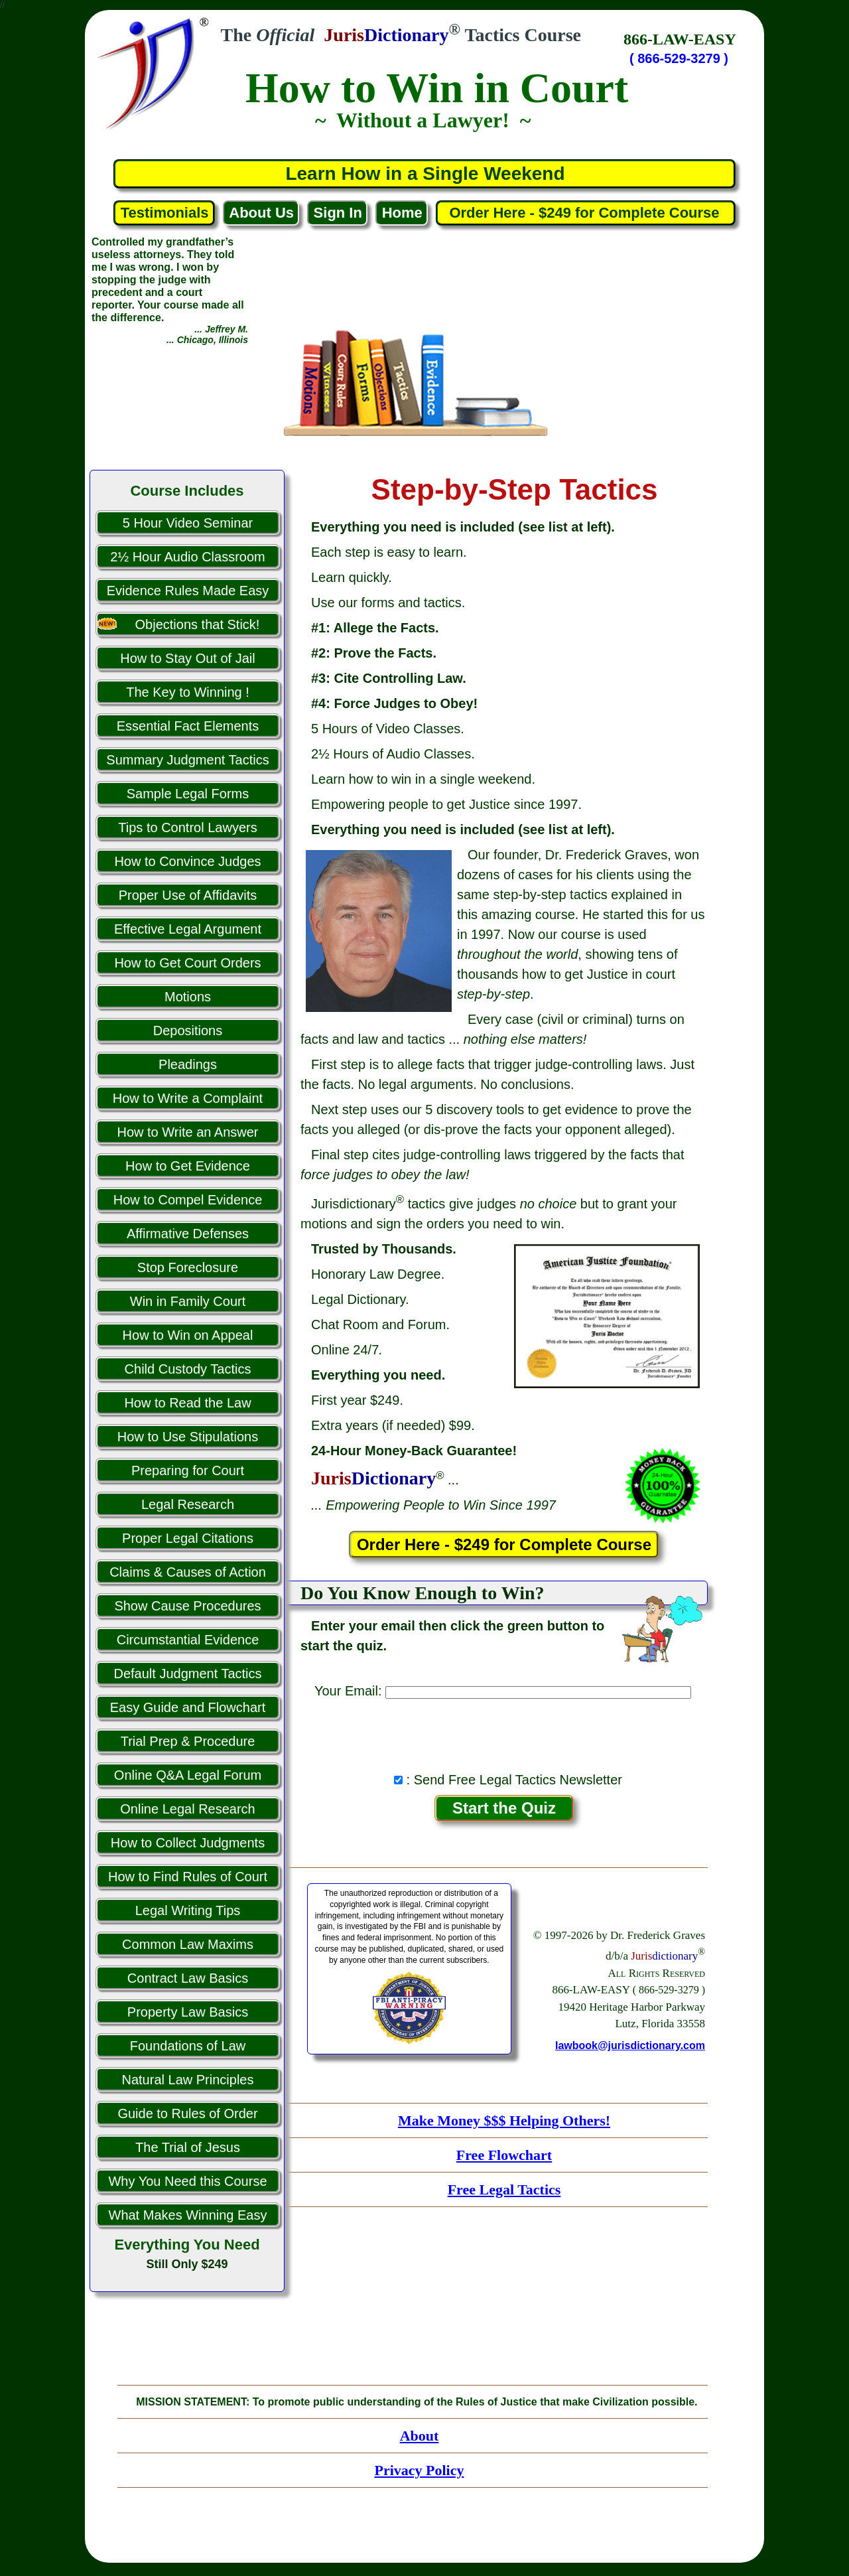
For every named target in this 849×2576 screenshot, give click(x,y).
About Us (261, 212)
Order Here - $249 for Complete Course (586, 212)
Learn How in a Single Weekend (424, 173)
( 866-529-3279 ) (678, 58)
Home (402, 212)
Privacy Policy (419, 2470)
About (419, 2435)
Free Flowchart (504, 2155)
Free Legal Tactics (504, 2189)
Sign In (338, 212)
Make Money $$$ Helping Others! (504, 2120)
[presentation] (504, 1732)
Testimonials (165, 212)
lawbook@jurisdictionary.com (630, 2045)
